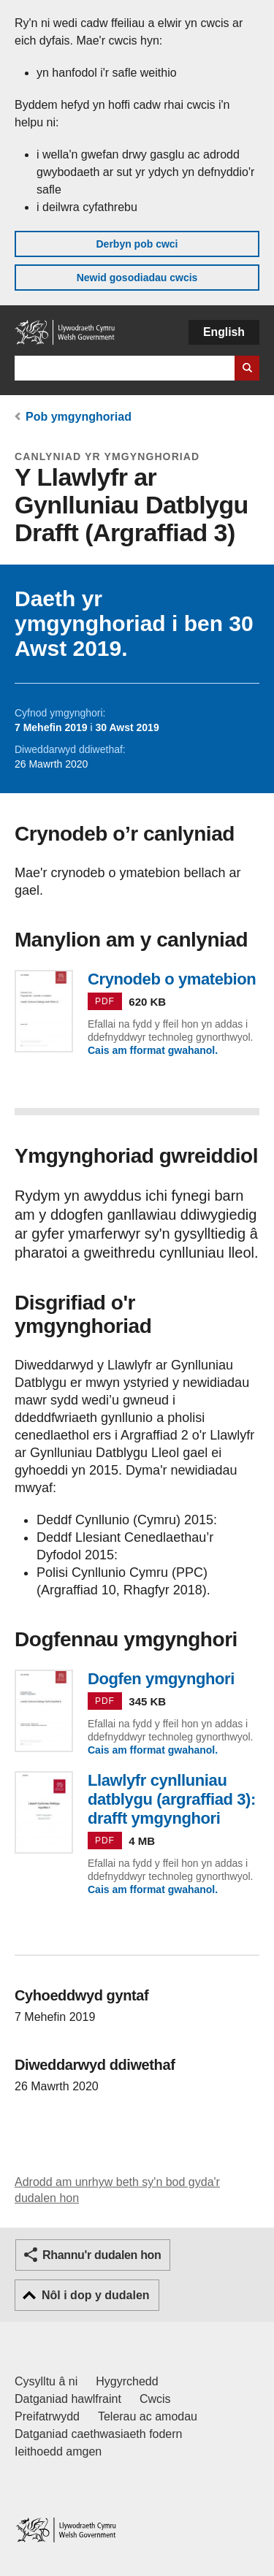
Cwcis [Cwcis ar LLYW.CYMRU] (155, 2399)
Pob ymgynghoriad (79, 416)
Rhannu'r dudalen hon (101, 2255)
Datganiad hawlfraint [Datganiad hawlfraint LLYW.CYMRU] (68, 2399)
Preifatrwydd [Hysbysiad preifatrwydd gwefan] (47, 2416)
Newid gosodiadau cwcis (137, 277)
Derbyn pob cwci (137, 244)
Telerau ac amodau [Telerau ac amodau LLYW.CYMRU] (147, 2416)
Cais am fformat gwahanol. (153, 1050)
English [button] (224, 332)
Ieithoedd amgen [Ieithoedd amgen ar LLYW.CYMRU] (58, 2451)
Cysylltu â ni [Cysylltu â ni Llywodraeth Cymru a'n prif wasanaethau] (46, 2381)
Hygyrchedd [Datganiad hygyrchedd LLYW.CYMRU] (127, 2381)
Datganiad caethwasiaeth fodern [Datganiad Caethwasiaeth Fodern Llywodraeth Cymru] (99, 2434)
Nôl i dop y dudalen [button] (96, 2295)
